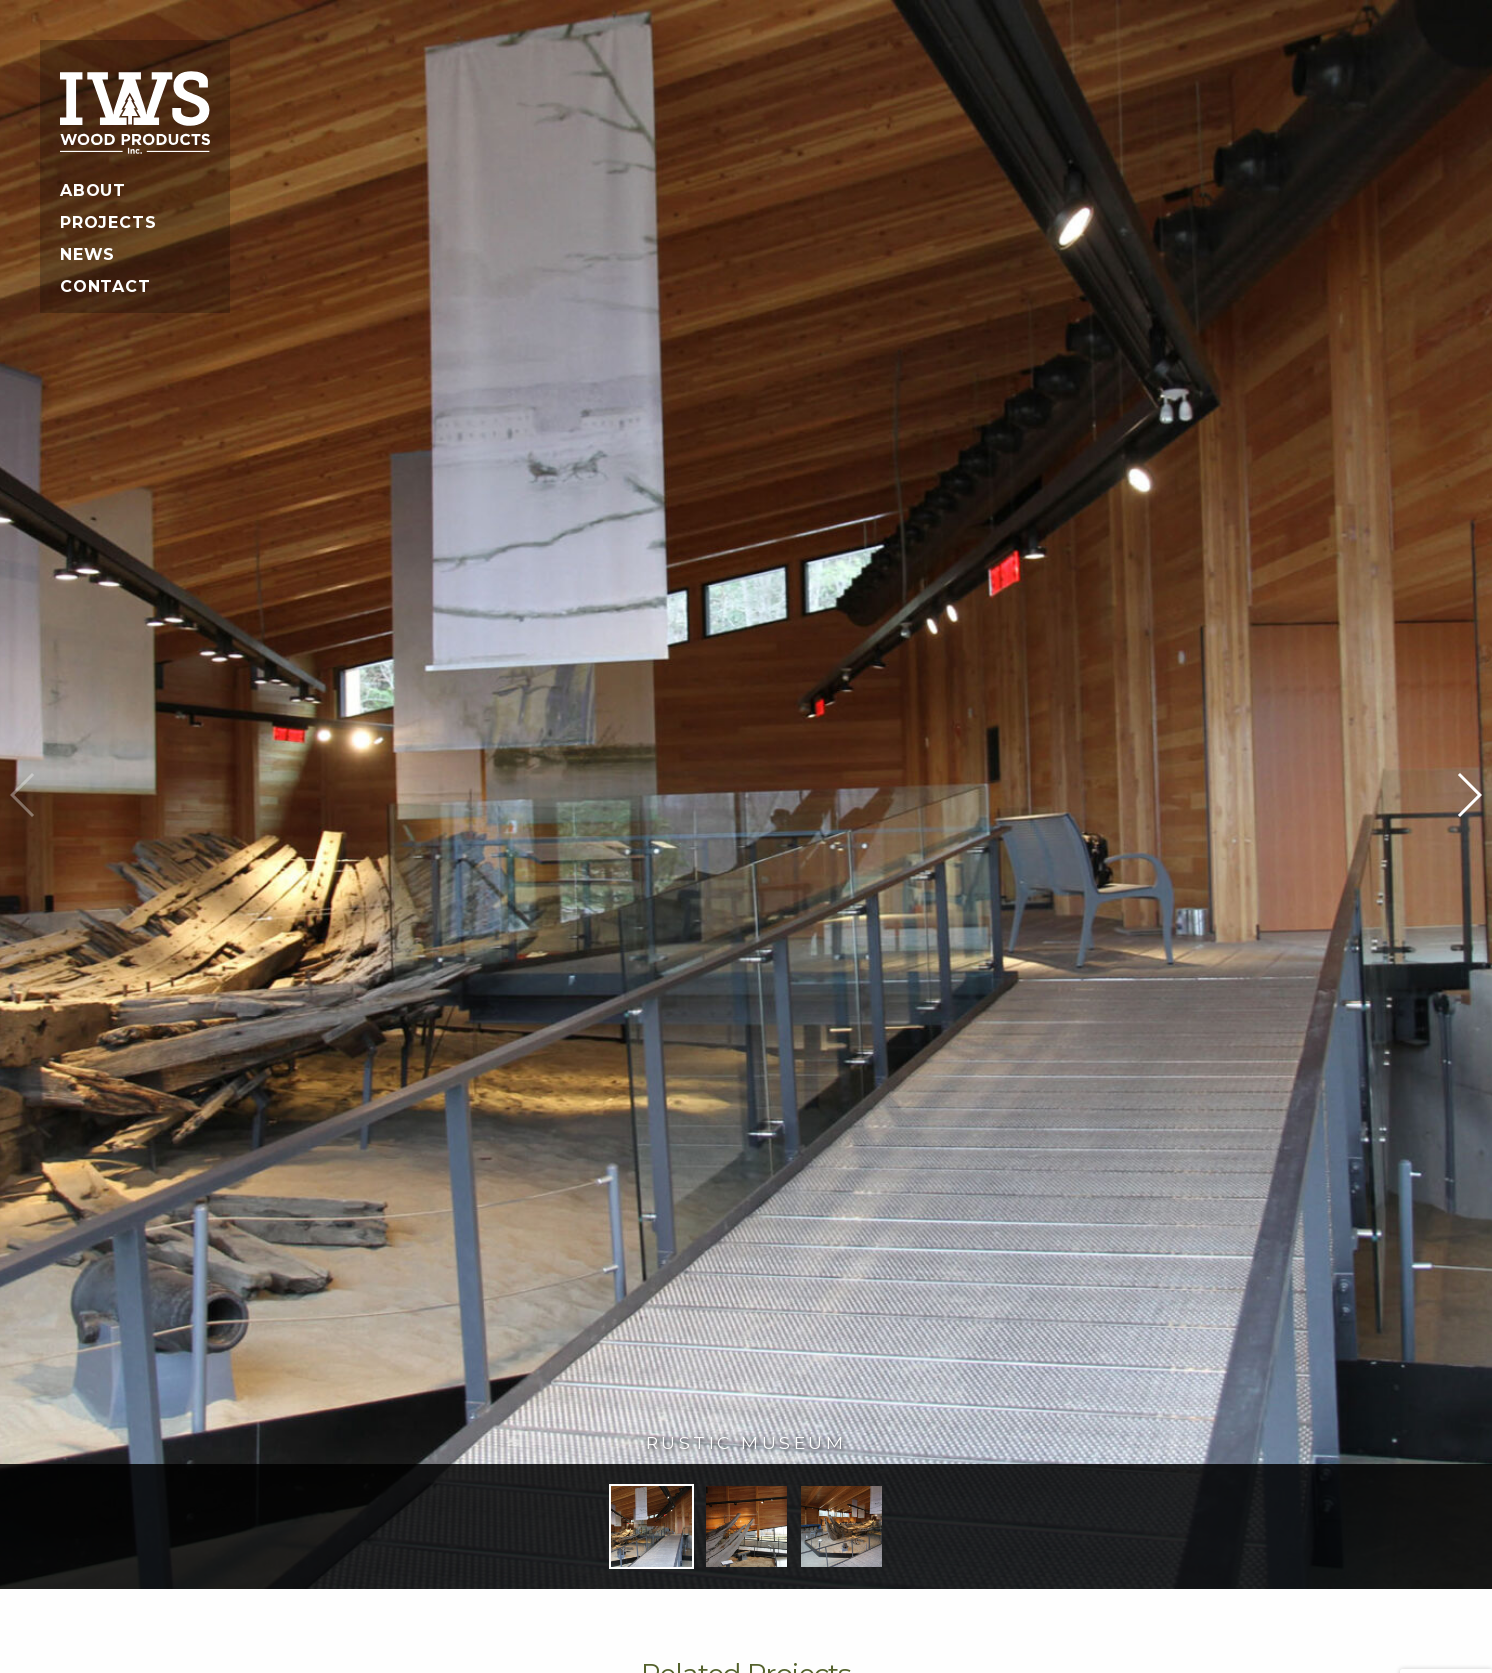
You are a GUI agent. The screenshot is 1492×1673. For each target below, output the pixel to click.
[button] (1468, 795)
